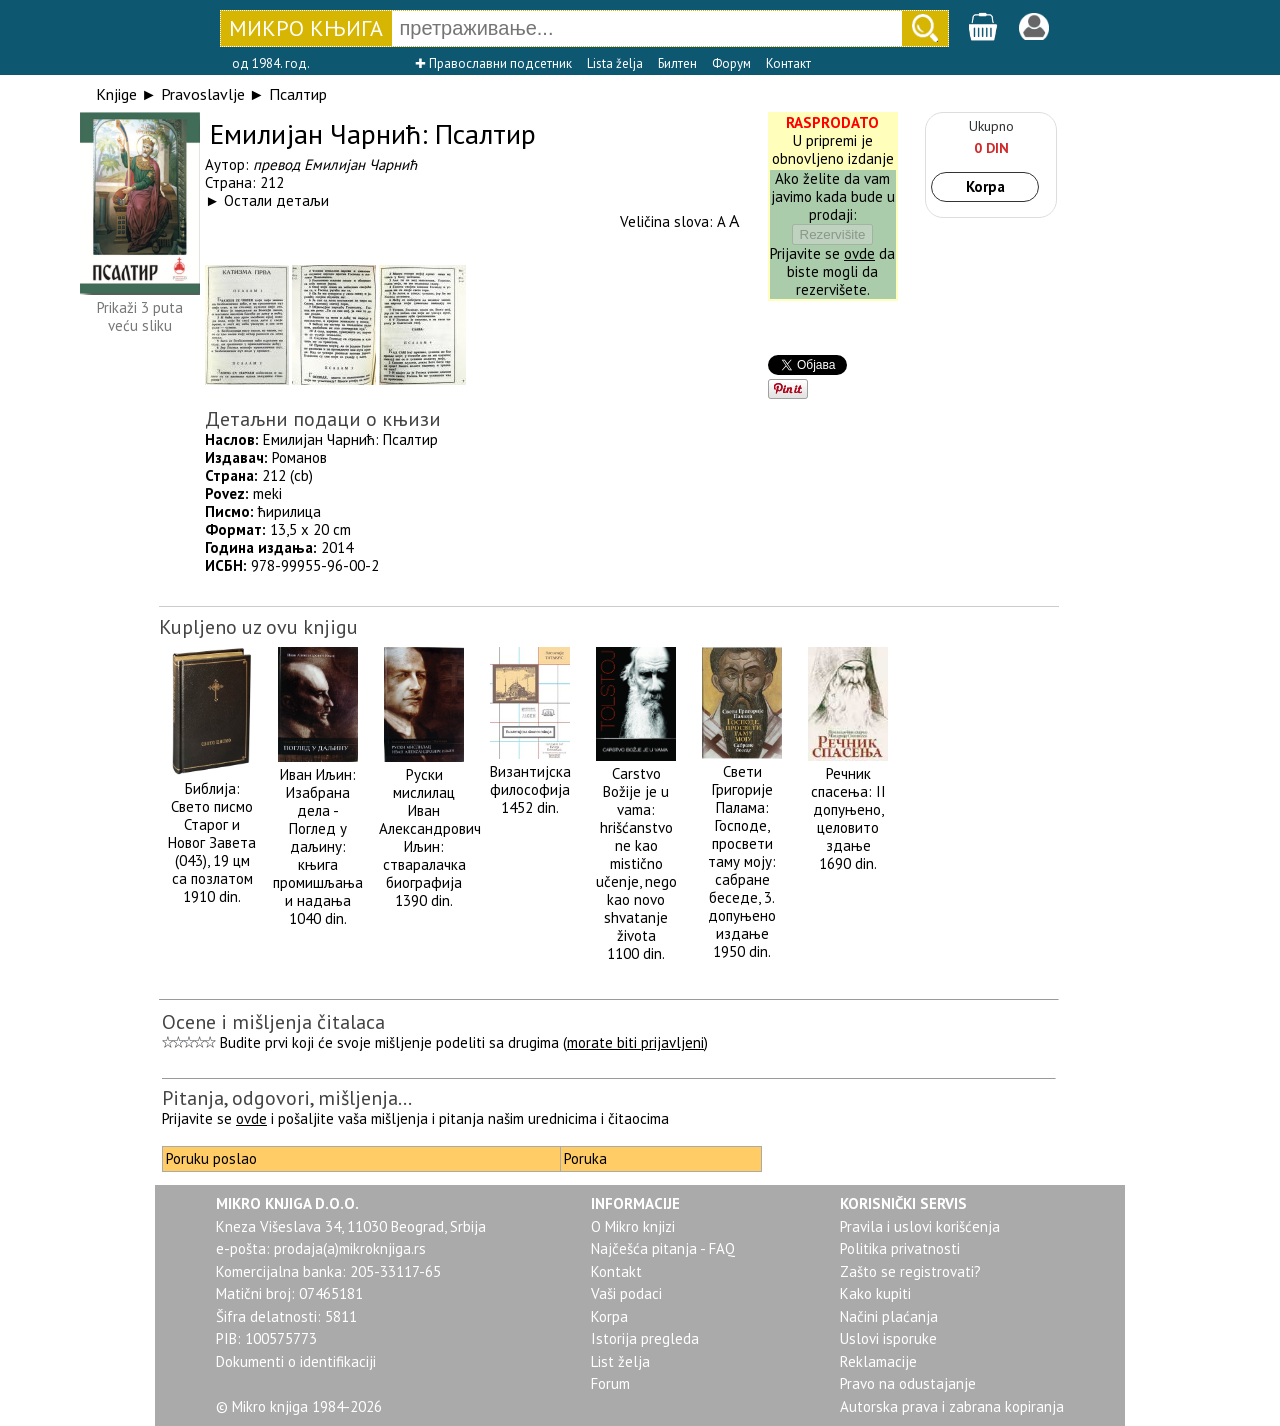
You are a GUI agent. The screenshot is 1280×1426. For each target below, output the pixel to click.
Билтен (677, 63)
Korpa (985, 186)
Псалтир (298, 94)
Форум (731, 63)
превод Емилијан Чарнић (335, 164)
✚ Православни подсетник (493, 63)
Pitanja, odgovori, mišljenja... (287, 1098)
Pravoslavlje (203, 94)
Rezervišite (833, 234)
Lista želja (615, 63)
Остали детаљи (276, 200)
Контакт (788, 63)
